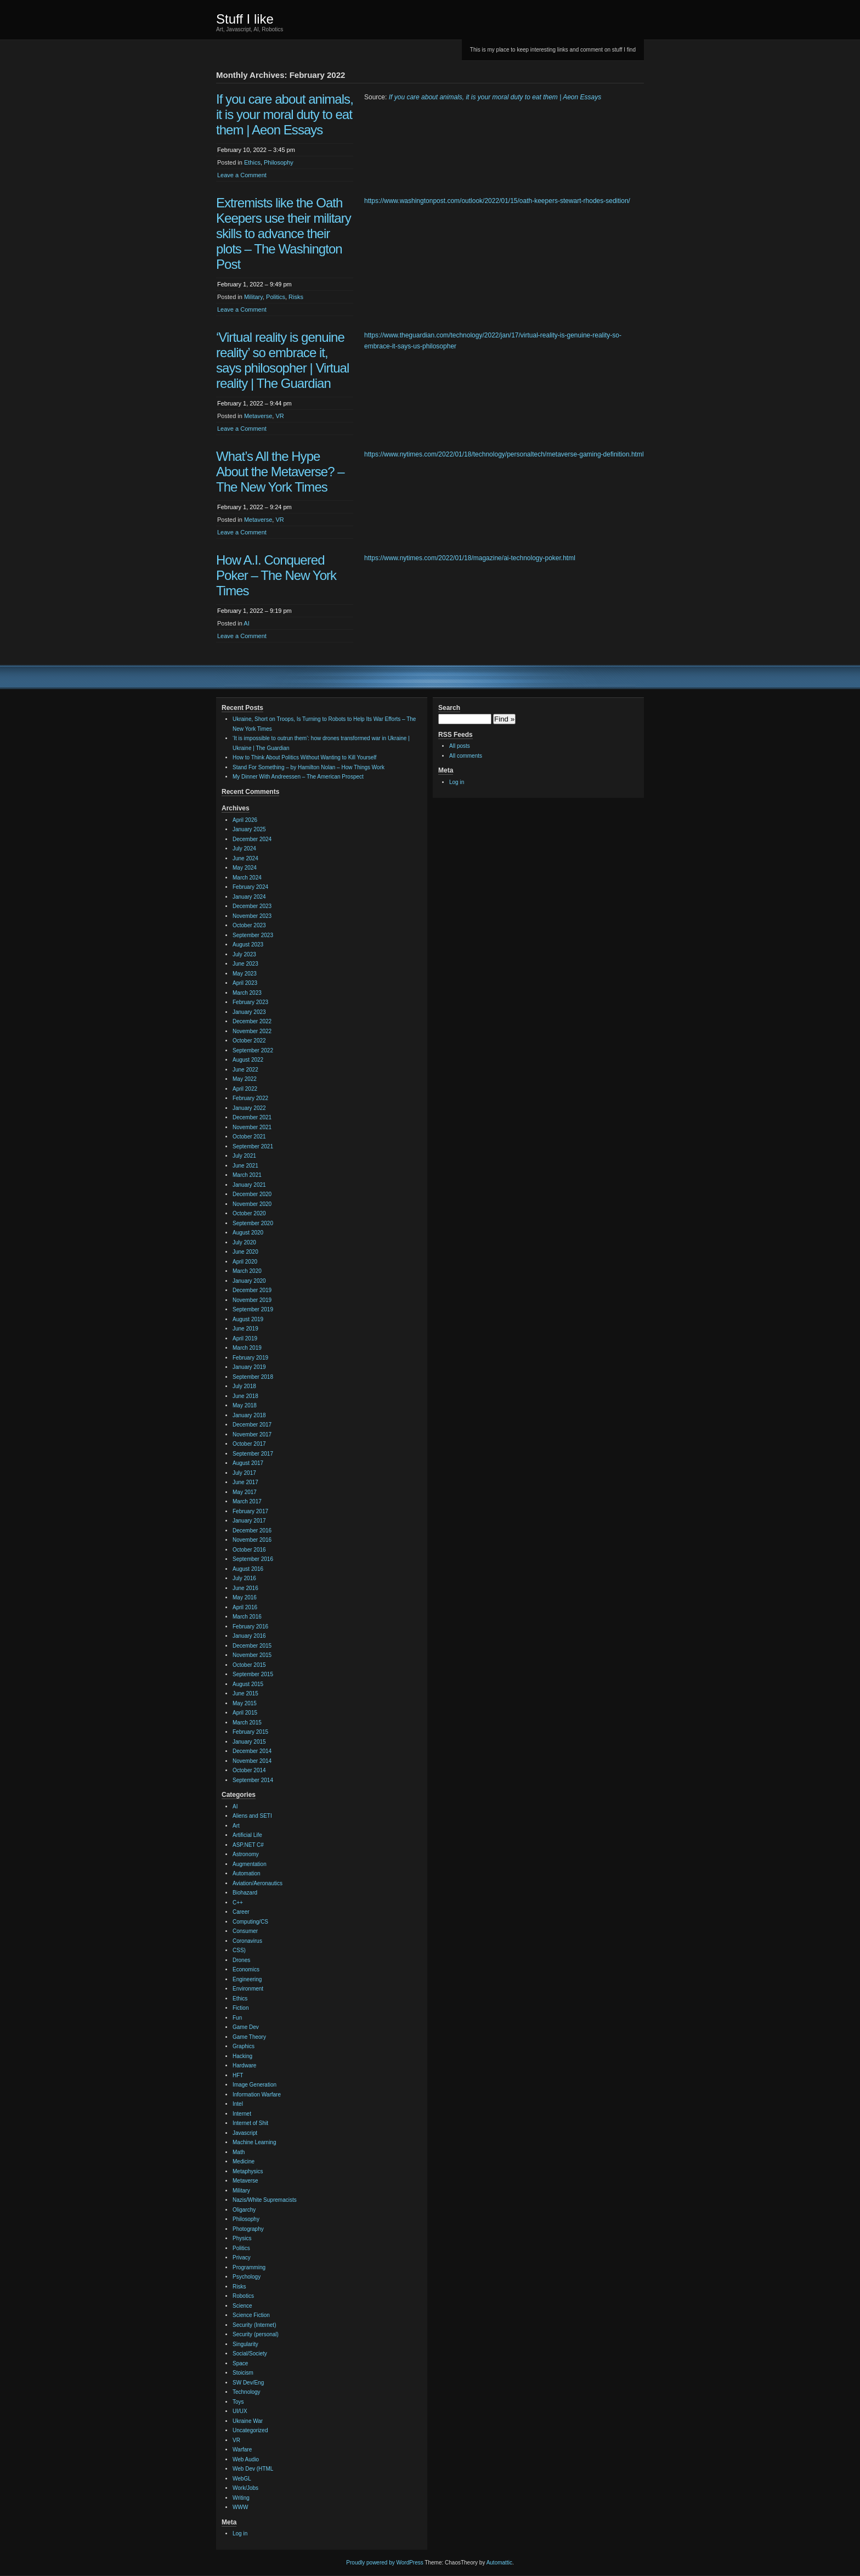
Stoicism (243, 2373)
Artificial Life (247, 1835)
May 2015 (245, 1703)
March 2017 (247, 1501)
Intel (238, 2104)
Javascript (245, 2133)
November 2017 (252, 1434)
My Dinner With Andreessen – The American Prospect (298, 777)
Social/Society (250, 2353)
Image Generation (254, 2085)
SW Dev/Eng (248, 2383)
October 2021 (249, 1137)
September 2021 (253, 1146)
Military (253, 297)
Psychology (247, 2277)
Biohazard (245, 1893)
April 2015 (245, 1713)
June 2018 (245, 1396)
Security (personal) (256, 2334)
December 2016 (252, 1530)
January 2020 (249, 1281)
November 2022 (252, 1031)
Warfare (242, 2450)
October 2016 (249, 1550)
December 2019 (252, 1290)
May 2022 (245, 1079)
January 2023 (249, 1012)
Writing (241, 2498)
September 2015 (253, 1674)
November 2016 (252, 1540)
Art (236, 1826)
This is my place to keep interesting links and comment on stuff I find (553, 50)
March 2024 (247, 878)
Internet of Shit (250, 2123)
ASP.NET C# (248, 1845)
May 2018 (245, 1405)
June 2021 (245, 1166)
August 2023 (248, 945)
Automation (247, 1873)
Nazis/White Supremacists (265, 2200)
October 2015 (249, 1665)
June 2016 (245, 1588)
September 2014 (253, 1780)
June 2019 (245, 1329)
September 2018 (253, 1377)
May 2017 (245, 1492)
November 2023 (252, 916)
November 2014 (252, 1761)
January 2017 (249, 1521)
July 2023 (244, 954)
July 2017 (244, 1473)
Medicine (243, 2161)
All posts (459, 746)
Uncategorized (250, 2430)
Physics (242, 2238)
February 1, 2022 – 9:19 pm (254, 610)
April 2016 (245, 1607)
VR (279, 416)
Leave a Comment (242, 175)
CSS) (239, 1950)
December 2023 (252, 906)
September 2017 (253, 1454)
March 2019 (247, 1348)
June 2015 (245, 1693)
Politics (275, 297)
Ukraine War (248, 2421)
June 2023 (245, 964)
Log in (240, 2533)
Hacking (242, 2056)
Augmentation (250, 1864)
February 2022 (250, 1098)
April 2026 (245, 820)
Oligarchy (244, 2210)
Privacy (242, 2257)
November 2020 (252, 1204)
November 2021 (252, 1127)
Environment (248, 1989)
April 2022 (245, 1089)
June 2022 (245, 1070)
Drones (241, 1960)
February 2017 (250, 1511)
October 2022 (249, 1041)
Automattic (499, 2563)
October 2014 (249, 1770)
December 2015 (252, 1646)
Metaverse (258, 416)
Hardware (244, 2065)
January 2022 (249, 1108)
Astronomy (246, 1854)
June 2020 (245, 1252)
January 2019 (249, 1367)
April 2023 (245, 983)
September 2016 (253, 1559)
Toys (238, 2402)
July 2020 (244, 1242)
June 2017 (245, 1482)
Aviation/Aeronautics (257, 1883)
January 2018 (249, 1415)
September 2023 (253, 935)
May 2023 (245, 974)
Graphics (243, 2046)
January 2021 (249, 1185)
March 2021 (247, 1175)
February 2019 (250, 1358)
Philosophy (278, 162)
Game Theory (249, 2037)
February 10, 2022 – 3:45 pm (256, 149)
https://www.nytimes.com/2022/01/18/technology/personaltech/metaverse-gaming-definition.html (504, 454)
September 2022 (253, 1050)
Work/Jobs (245, 2488)
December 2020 (252, 1194)
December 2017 (252, 1425)
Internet (242, 2114)
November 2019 (252, 1300)
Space (240, 2363)
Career (241, 1912)
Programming (249, 2267)
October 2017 (249, 1444)
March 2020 (247, 1271)
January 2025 (249, 829)
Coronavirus (247, 1941)
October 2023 (249, 925)
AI (246, 623)
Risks (295, 297)
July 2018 (244, 1386)
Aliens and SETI (252, 1816)
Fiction (240, 2008)
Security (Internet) (254, 2325)
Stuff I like (245, 19)
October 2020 (249, 1213)
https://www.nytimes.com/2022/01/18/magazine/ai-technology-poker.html (469, 558)
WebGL (242, 2479)
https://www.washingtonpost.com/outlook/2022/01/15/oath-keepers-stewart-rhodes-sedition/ (497, 201)
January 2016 (249, 1636)
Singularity (245, 2344)
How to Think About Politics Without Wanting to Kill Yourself (304, 757)
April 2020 (245, 1262)
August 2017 (248, 1463)
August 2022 (248, 1060)
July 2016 (244, 1578)
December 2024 (252, 839)
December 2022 (252, 1021)
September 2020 (253, 1223)
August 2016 (248, 1569)
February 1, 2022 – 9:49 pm (254, 284)
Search (449, 708)
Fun (237, 2018)
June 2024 (245, 858)
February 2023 (250, 1002)
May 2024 (245, 868)
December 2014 (252, 1751)
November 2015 (252, 1655)
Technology (247, 2392)
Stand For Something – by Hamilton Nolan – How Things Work (308, 767)
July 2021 (244, 1156)
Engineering (247, 1979)
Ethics (252, 162)
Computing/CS (250, 1922)
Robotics (243, 2296)
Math (239, 2152)
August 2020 (248, 1233)
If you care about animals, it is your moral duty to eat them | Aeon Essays (284, 114)
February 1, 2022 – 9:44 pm (254, 403)
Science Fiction (251, 2315)
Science (242, 2306)
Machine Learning (254, 2142)
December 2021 (252, 1117)
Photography (248, 2229)
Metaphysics (248, 2171)
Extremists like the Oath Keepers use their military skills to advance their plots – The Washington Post (283, 233)
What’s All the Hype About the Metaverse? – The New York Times (280, 471)
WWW (240, 2507)
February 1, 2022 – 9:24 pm (254, 507)
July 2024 (244, 848)
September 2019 (253, 1309)
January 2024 (249, 897)
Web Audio (246, 2459)
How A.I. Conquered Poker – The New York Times (276, 575)
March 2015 (247, 1723)
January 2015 (249, 1742)
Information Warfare (257, 2095)
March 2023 (247, 993)
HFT (238, 2075)
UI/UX (240, 2411)
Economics (246, 1969)
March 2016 (247, 1617)
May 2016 (245, 1597)
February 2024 (250, 887)
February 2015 (250, 1732)
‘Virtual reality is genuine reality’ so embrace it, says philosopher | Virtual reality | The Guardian (282, 360)
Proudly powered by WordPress (384, 2563)
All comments (465, 756)
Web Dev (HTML (253, 2469)
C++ (238, 1902)
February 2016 (250, 1627)
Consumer (245, 1931)
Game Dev (246, 2027)
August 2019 (248, 1319)
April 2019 (245, 1338)
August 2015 (248, 1684)
